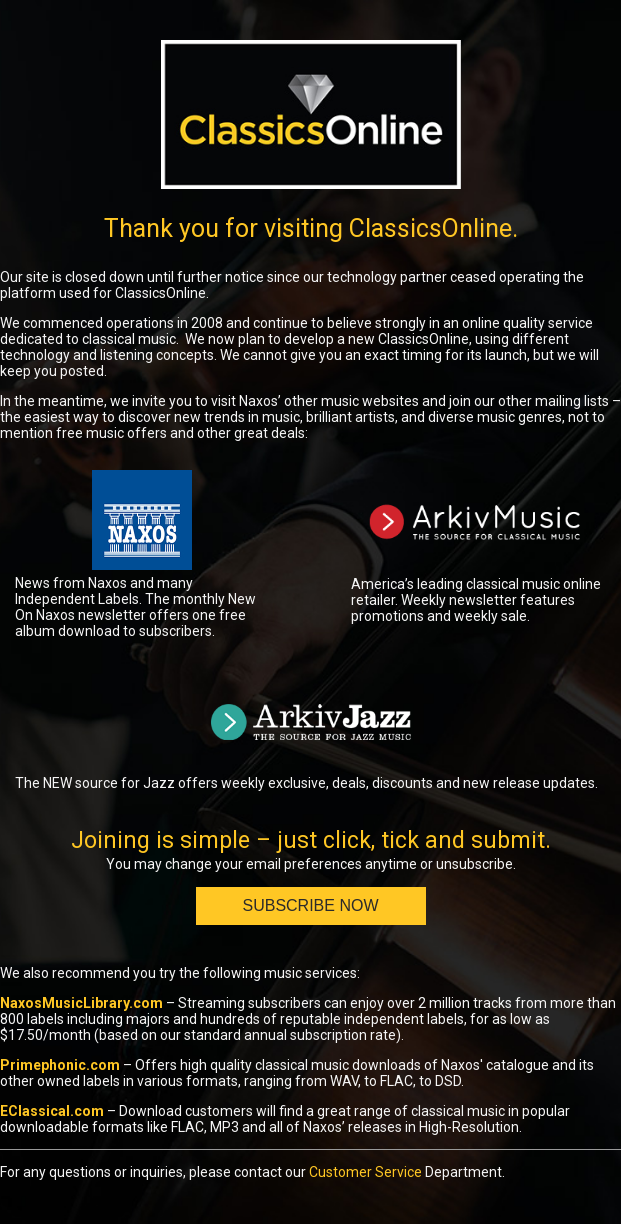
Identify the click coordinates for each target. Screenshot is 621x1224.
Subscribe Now (310, 905)
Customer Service (365, 1172)
